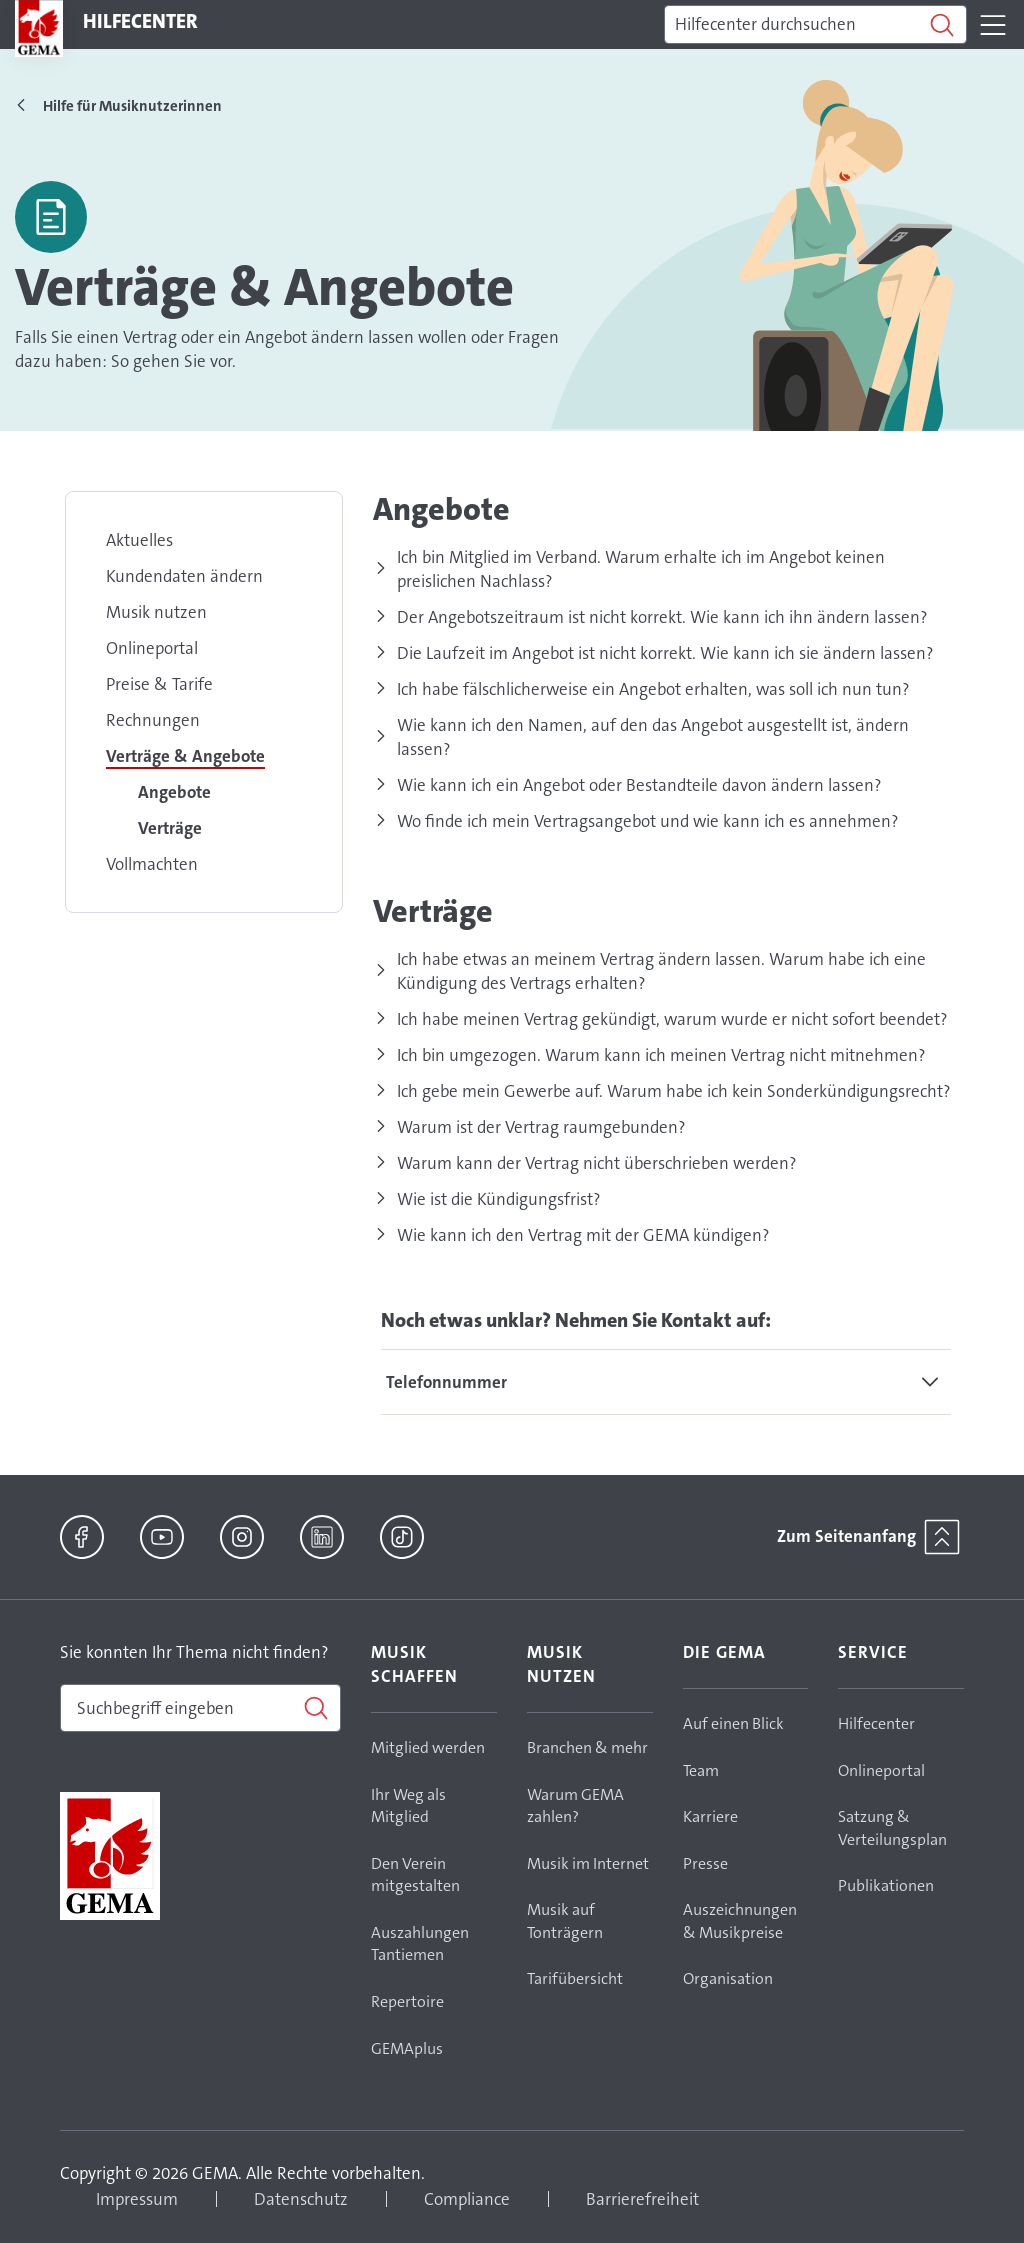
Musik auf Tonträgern (565, 1921)
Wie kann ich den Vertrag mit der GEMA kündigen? (583, 1235)
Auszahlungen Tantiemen (420, 1944)
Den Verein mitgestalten (415, 1875)
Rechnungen (153, 720)
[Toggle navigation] (993, 25)
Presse (705, 1863)
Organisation (728, 1978)
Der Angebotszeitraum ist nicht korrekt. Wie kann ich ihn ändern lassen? (662, 617)
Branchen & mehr (587, 1747)
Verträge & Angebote (185, 756)
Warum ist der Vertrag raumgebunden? (541, 1127)
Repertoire (407, 2001)
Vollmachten (152, 864)
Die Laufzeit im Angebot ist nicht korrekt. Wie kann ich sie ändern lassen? (665, 653)
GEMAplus (407, 2048)
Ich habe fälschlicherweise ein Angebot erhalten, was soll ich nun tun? (653, 689)
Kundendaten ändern (184, 576)
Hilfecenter (876, 1723)
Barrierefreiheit (642, 2199)
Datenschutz (301, 2199)
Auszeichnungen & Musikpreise (740, 1921)
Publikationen (886, 1885)
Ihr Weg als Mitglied (408, 1806)
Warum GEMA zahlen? (575, 1806)
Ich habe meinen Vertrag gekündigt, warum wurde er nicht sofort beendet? (672, 1019)
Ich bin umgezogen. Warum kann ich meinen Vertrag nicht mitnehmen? (661, 1055)
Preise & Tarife (159, 684)
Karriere (710, 1816)
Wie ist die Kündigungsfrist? (499, 1199)
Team (701, 1770)
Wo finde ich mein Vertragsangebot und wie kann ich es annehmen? (648, 821)
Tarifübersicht (575, 1978)
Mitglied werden (428, 1747)
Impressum (137, 2199)
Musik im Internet (588, 1863)
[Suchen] (815, 25)
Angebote (174, 792)
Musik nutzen (156, 612)
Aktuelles (139, 540)
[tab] (666, 1382)
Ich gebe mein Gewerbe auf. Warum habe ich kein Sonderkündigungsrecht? (674, 1091)
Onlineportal (152, 648)
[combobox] (200, 1708)
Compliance (467, 2199)
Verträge (170, 828)
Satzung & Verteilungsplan (892, 1828)
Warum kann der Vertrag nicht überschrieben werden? (597, 1163)
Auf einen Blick (733, 1723)
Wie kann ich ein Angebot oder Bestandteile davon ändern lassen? (639, 785)
